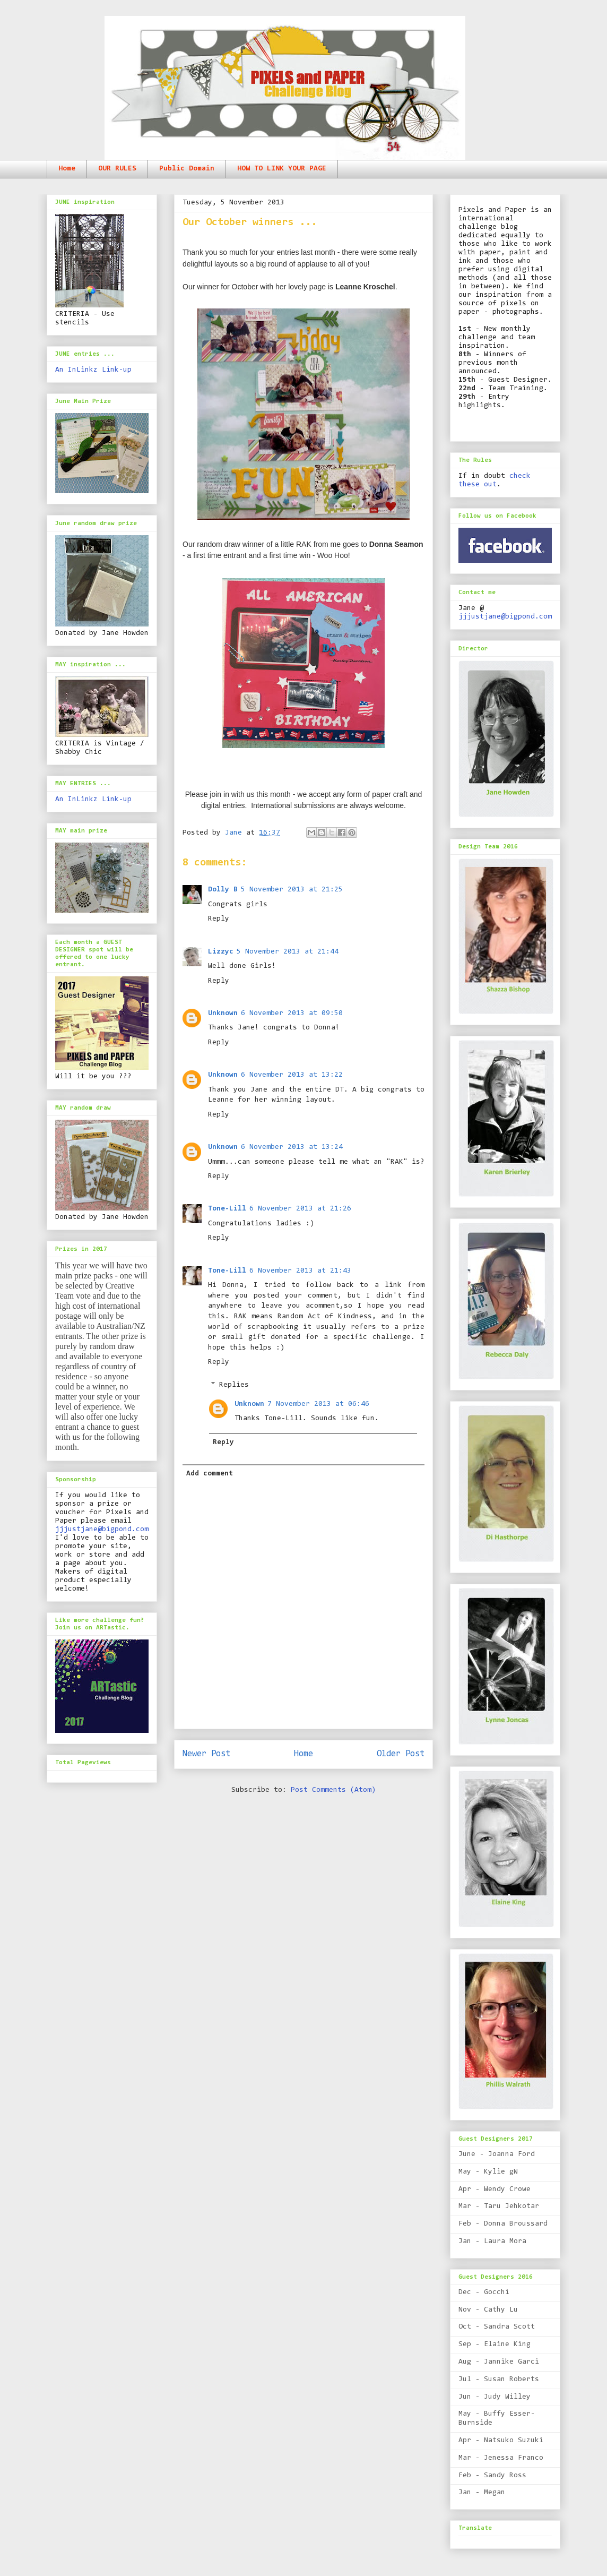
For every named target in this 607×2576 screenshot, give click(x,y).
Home (66, 169)
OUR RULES (117, 169)
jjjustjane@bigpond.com (102, 1529)
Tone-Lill (227, 1209)
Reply (218, 919)
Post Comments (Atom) (333, 1790)
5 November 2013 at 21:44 (288, 952)
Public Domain (186, 169)
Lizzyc (220, 952)
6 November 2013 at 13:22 (292, 1075)
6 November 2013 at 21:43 (300, 1271)
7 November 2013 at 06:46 (318, 1404)
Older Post (400, 1754)
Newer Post (206, 1754)
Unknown (223, 1013)
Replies (234, 1385)
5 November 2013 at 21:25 (292, 890)
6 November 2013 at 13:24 (292, 1147)
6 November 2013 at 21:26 (300, 1209)
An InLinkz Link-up (93, 370)
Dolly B (223, 890)
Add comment (209, 1474)
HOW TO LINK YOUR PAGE (281, 169)
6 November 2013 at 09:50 (292, 1013)
